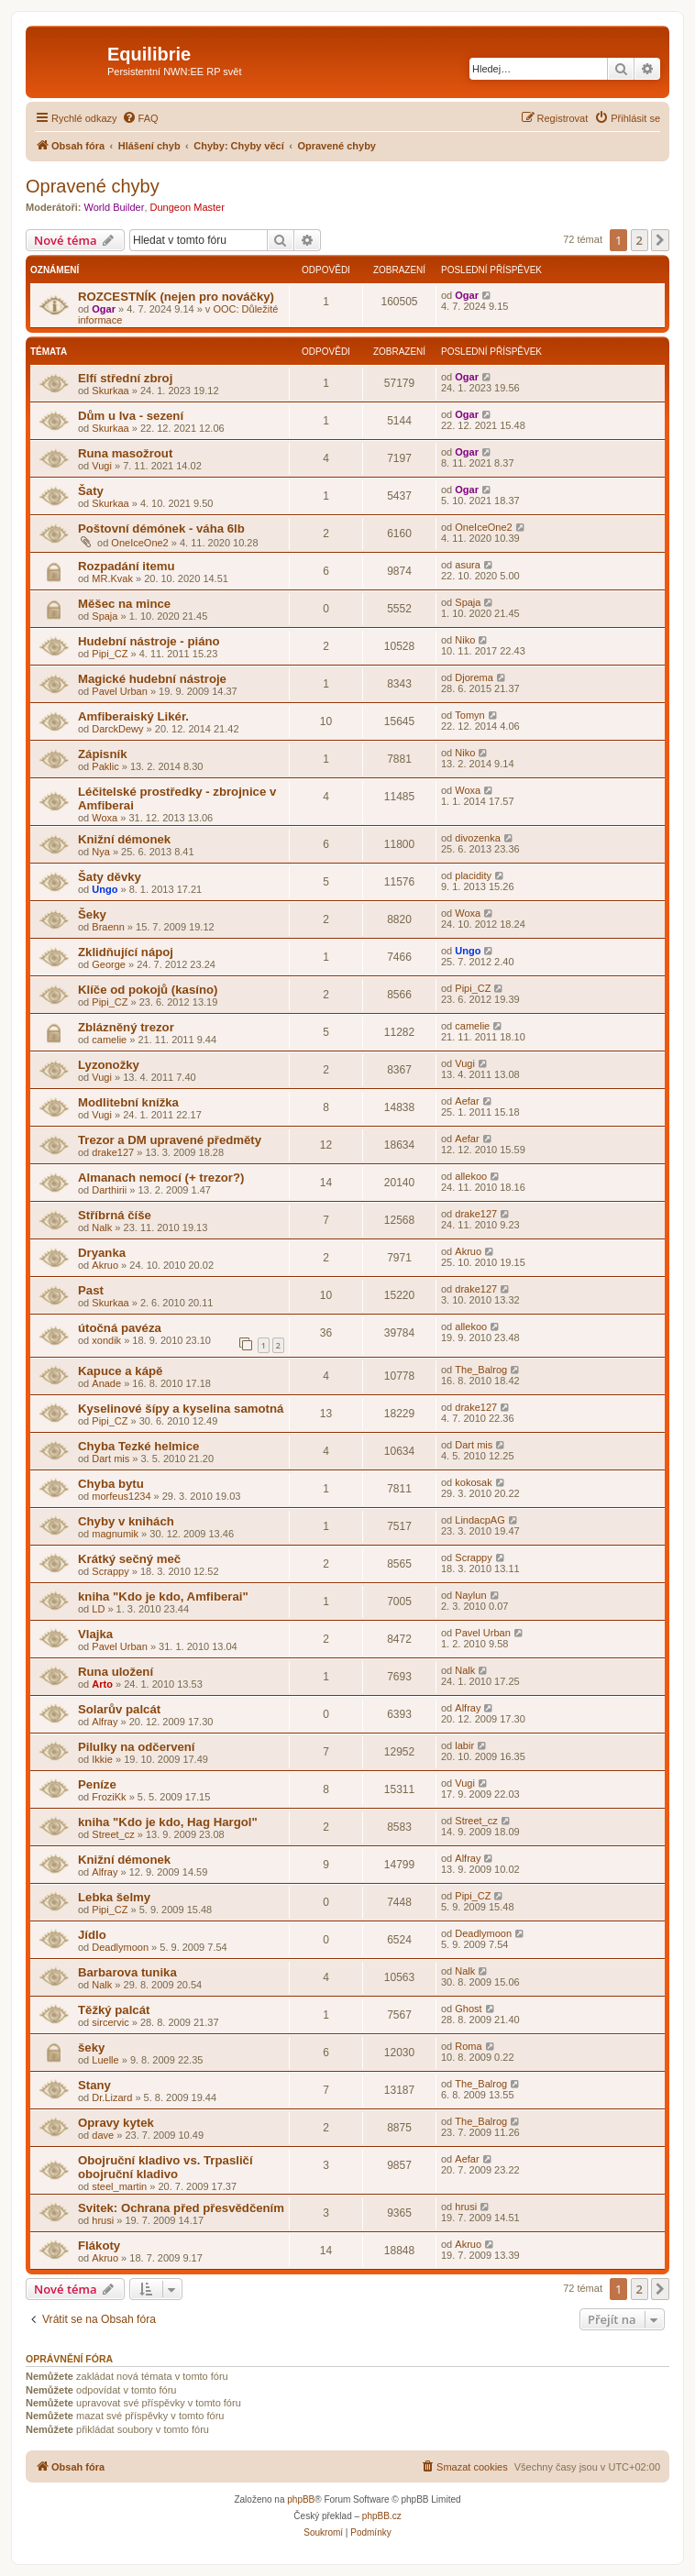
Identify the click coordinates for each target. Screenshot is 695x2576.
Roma (468, 2046)
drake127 (113, 1152)
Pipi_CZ (109, 653)
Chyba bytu (111, 1484)
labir (464, 1745)
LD (98, 1608)
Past (91, 1290)
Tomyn (469, 715)
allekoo (471, 1176)
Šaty (91, 491)
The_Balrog (481, 1369)
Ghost (468, 2008)
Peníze (97, 1784)
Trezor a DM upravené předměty (169, 1140)
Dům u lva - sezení (130, 416)
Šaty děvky (109, 877)
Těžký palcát (113, 2010)
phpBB (300, 2499)
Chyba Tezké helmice (138, 1446)
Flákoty (99, 2245)
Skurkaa (110, 390)
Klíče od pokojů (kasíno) (147, 989)
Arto (102, 1684)
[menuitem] (140, 118)
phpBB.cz (382, 2516)
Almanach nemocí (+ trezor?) (161, 1177)
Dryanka (102, 1253)
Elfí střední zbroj (125, 378)
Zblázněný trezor (126, 1027)
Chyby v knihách (126, 1521)
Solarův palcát (119, 1709)
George (109, 964)
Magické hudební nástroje (152, 679)
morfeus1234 (121, 1496)
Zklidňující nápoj (125, 952)
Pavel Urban (120, 691)
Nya (101, 851)
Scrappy (110, 1571)
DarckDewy (117, 728)
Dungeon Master (187, 207)
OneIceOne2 (139, 542)
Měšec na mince (124, 604)
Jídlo (92, 1935)
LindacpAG (479, 1519)
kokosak (473, 1482)
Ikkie (102, 1759)
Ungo (104, 889)
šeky (91, 2047)
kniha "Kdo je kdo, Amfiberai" (163, 1596)
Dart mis (110, 1458)
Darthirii (109, 1189)
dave (103, 2135)
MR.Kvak (112, 578)
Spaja (104, 616)
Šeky (92, 914)
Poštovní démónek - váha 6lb (161, 528)
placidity (473, 875)
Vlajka (95, 1634)
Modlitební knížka (128, 1102)
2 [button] (639, 240)
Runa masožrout (125, 453)
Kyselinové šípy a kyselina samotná (180, 1408)
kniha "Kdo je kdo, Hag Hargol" (168, 1822)
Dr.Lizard (112, 2097)
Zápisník (102, 754)
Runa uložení (115, 1672)
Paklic (105, 766)
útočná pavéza (119, 1328)
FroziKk (109, 1796)
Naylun (470, 1595)
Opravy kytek (116, 2123)
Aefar (467, 1100)
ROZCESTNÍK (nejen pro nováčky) (176, 296)
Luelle (105, 2059)
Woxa (104, 817)
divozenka (478, 837)
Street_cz (113, 1834)
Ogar (104, 308)
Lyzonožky (108, 1065)
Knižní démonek (124, 839)
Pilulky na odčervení (136, 1747)
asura (467, 564)
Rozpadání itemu (126, 566)
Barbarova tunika (127, 1972)
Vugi (102, 465)
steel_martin (119, 2186)
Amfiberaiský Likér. (133, 716)
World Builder (114, 207)
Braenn (108, 926)
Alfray (104, 1721)
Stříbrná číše (114, 1215)
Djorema (474, 677)
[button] (660, 240)
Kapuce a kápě (120, 1371)
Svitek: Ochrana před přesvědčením (181, 2208)
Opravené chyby (93, 186)
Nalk (102, 1227)
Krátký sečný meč (129, 1559)
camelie (109, 1039)
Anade (106, 1383)
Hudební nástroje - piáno (149, 641)
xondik (106, 1340)
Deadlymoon (120, 1947)
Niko (465, 639)
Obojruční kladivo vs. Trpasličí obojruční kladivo (165, 2167)
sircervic (110, 2022)
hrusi (103, 2220)
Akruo (105, 1265)
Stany (94, 2085)
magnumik (115, 1533)
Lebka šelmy (114, 1897)
